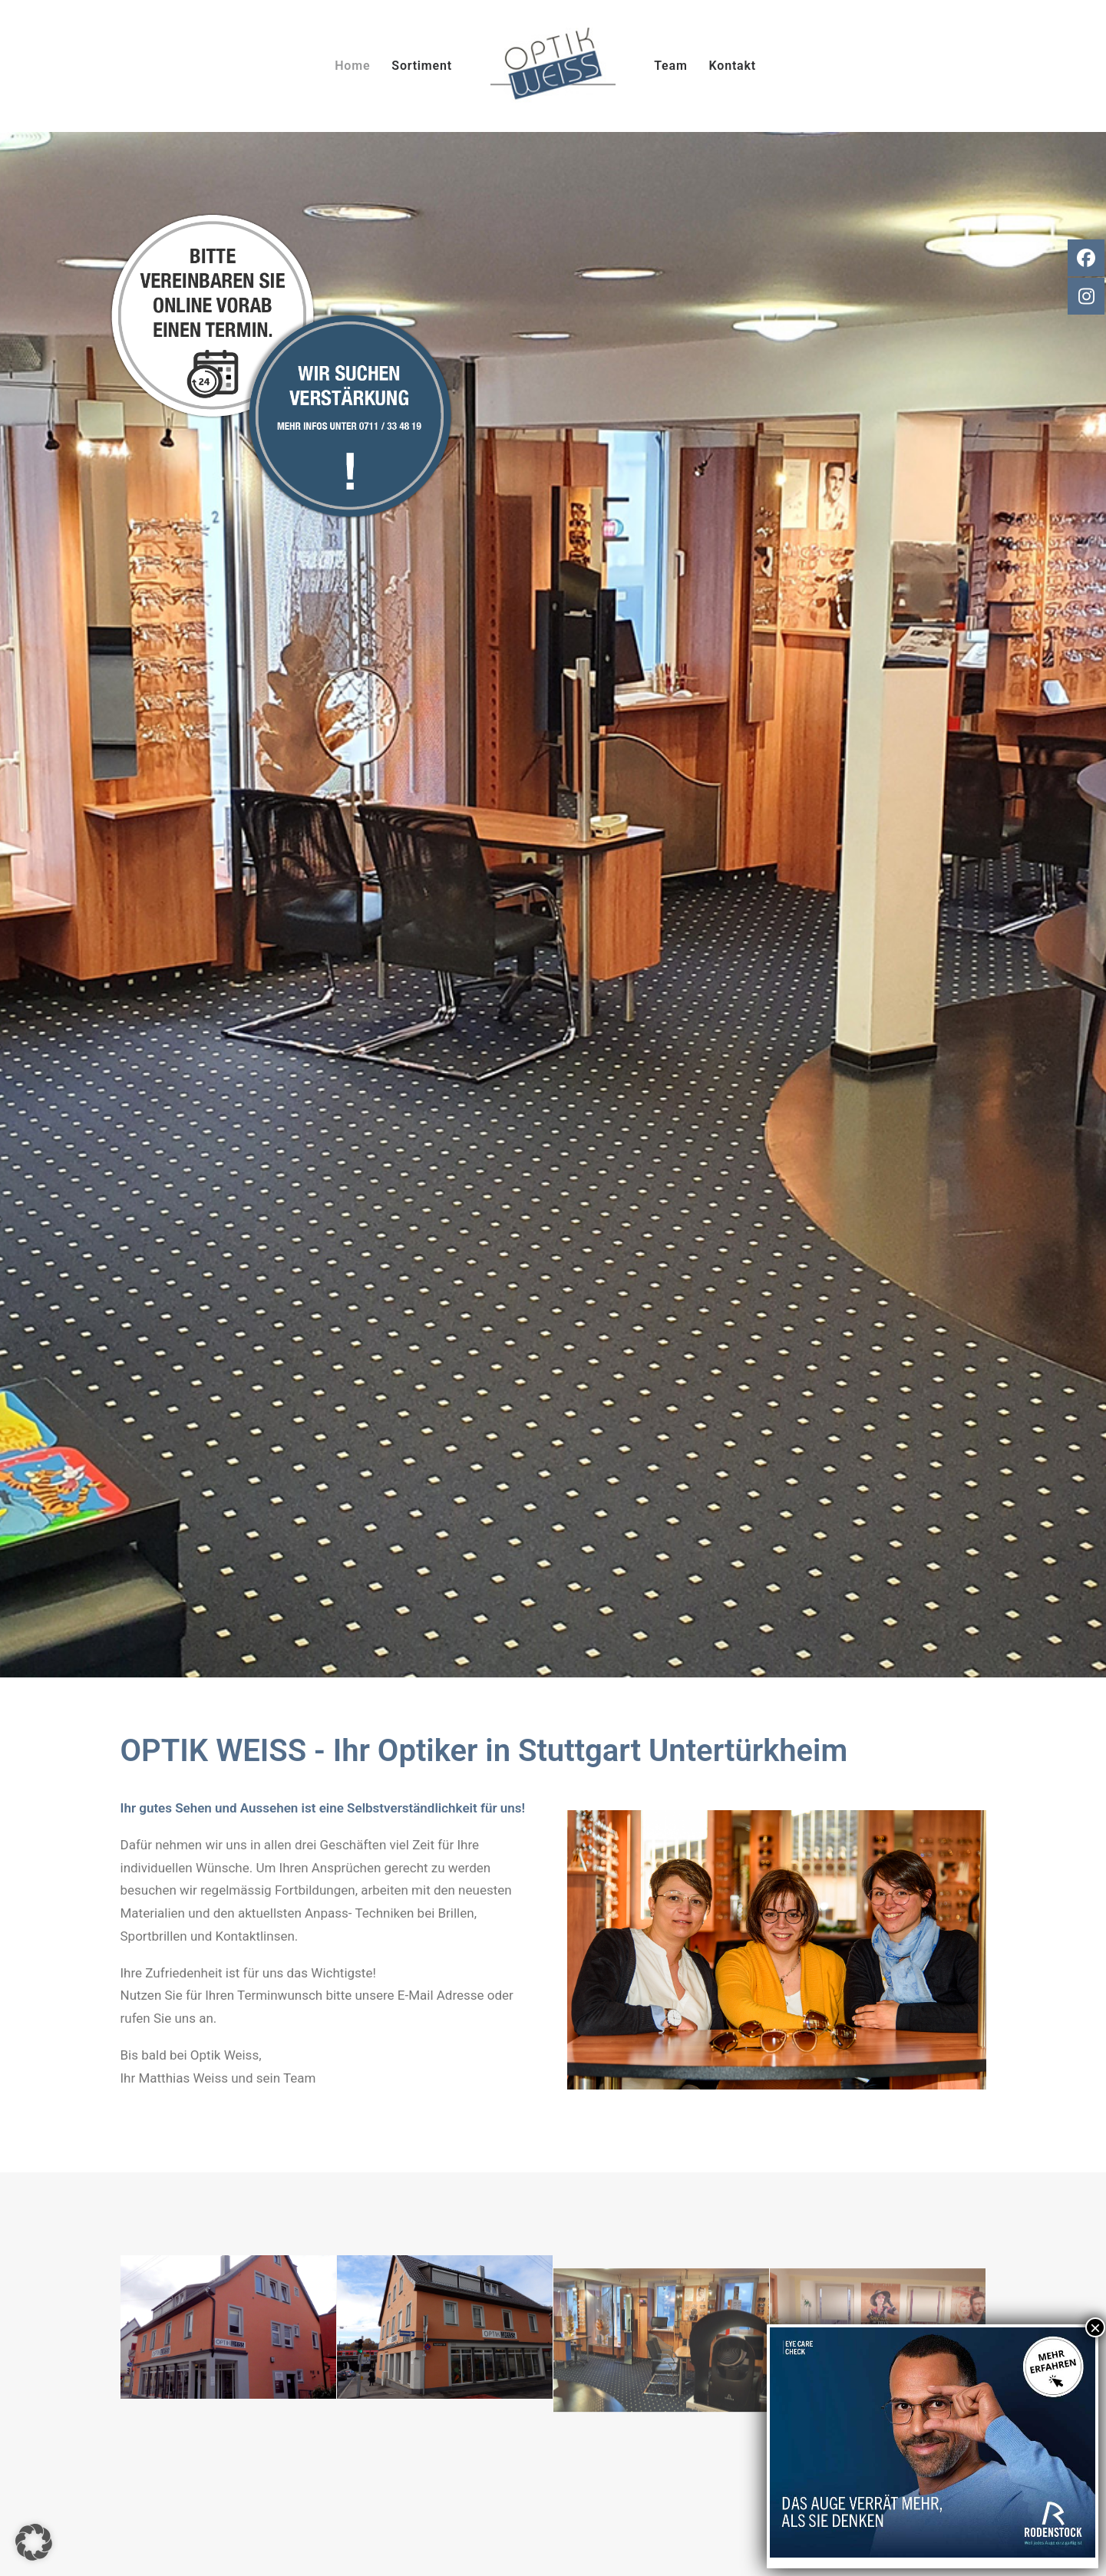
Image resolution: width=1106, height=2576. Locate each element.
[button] (34, 2542)
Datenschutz (752, 2468)
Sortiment (421, 65)
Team (670, 65)
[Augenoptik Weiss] (553, 66)
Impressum (749, 2445)
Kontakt (732, 65)
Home (352, 65)
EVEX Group (641, 2545)
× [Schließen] (1095, 2327)
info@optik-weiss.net (224, 2454)
